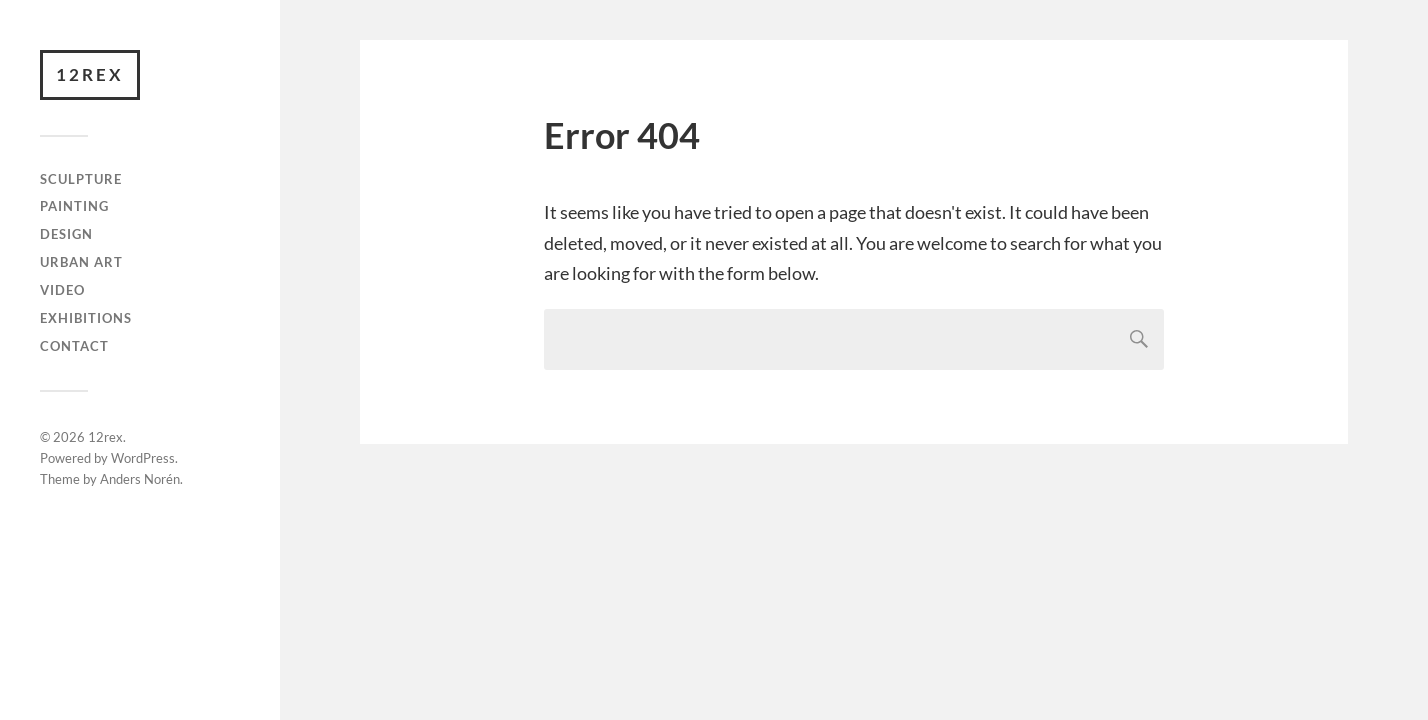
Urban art (81, 262)
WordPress (143, 458)
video (62, 290)
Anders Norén (140, 479)
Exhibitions (86, 318)
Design (66, 234)
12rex (90, 74)
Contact (74, 346)
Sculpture (81, 179)
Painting (74, 206)
